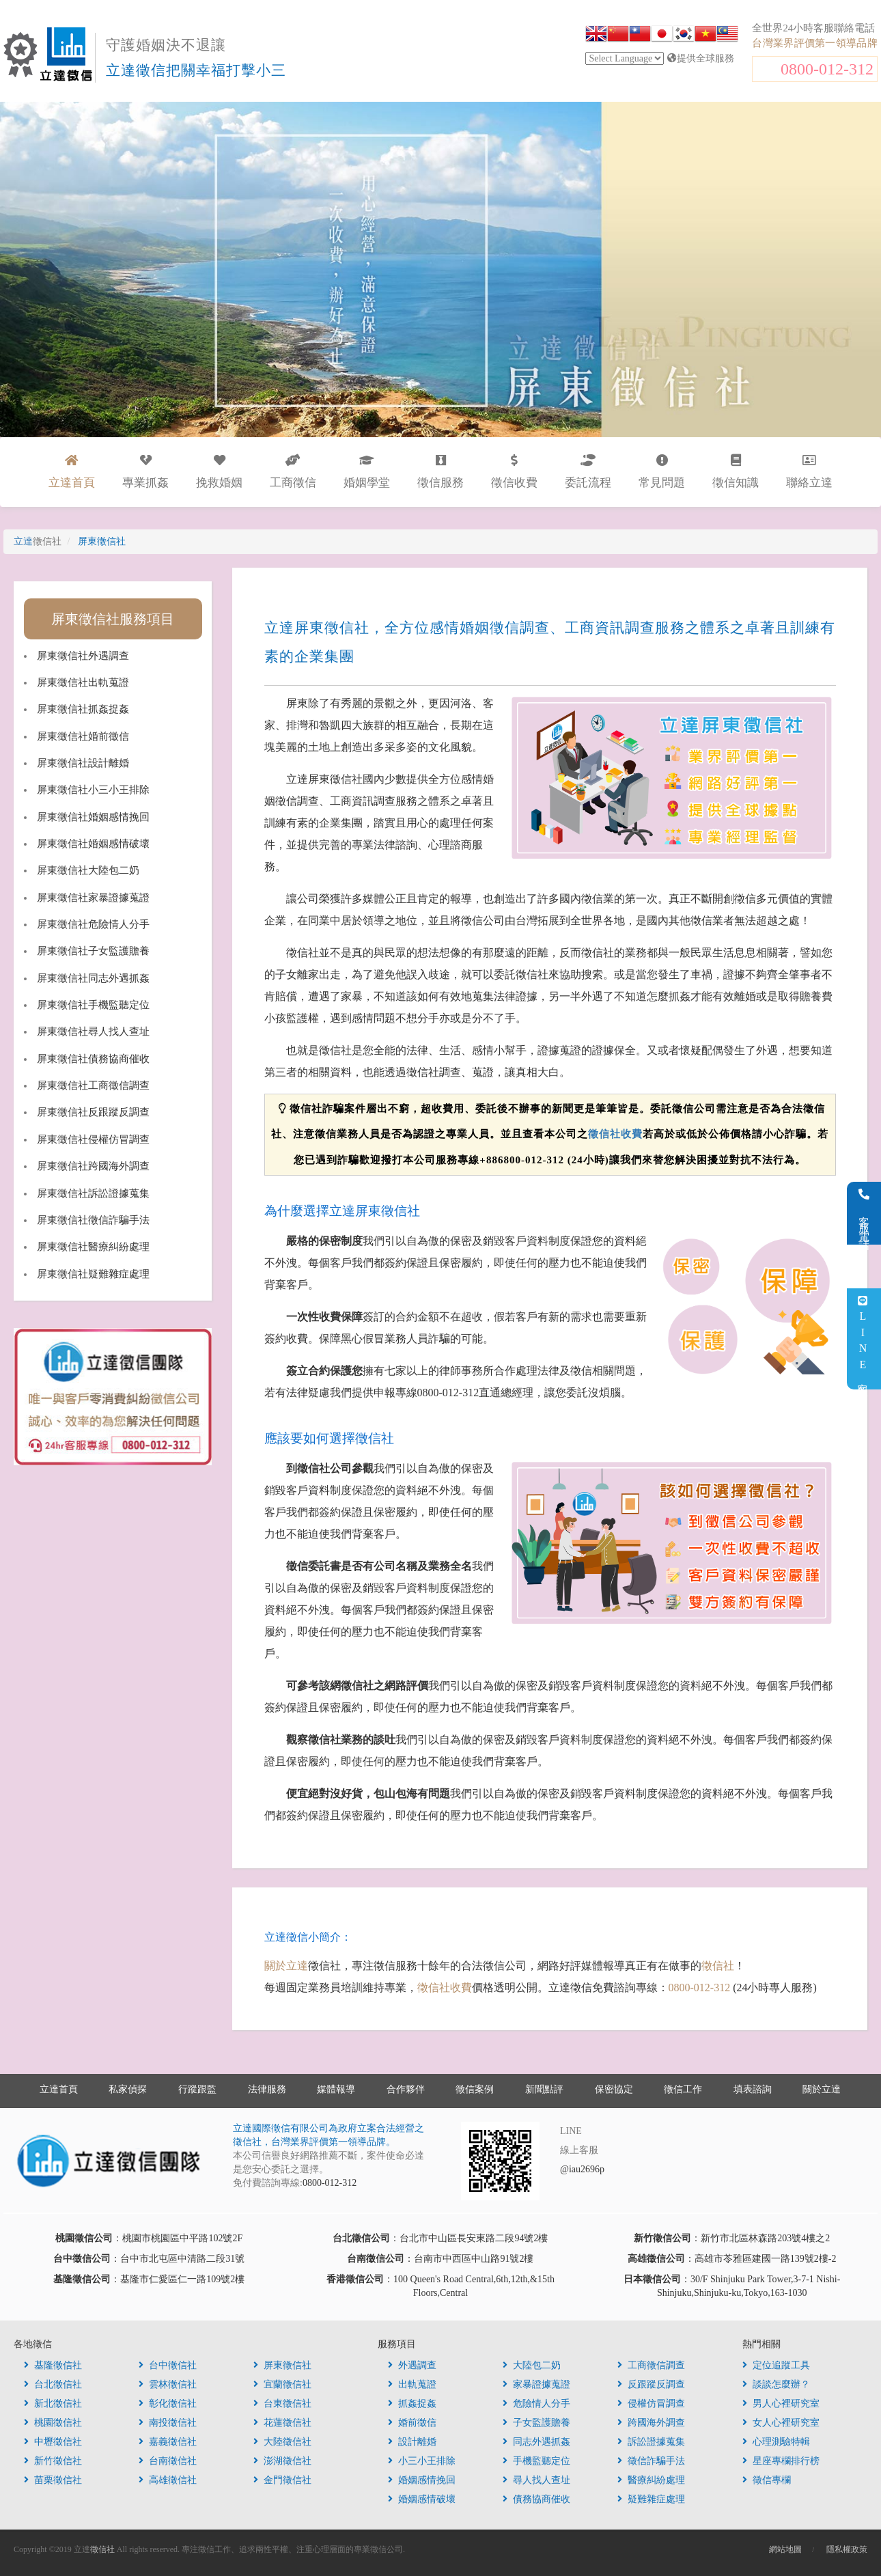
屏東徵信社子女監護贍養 (93, 950)
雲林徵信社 (168, 2384)
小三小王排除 (422, 2461)
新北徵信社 (53, 2403)
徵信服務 (440, 471)
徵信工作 (683, 2089)
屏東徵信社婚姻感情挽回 (93, 817)
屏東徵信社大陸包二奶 (88, 870)
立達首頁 (59, 2089)
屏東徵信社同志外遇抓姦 (93, 978)
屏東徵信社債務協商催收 (93, 1058)
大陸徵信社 (282, 2442)
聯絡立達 (809, 471)
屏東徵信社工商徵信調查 (93, 1085)
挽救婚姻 (219, 471)
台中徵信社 (168, 2365)
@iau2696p (582, 2169)
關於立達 (286, 1965)
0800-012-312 (827, 69)
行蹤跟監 (197, 2089)
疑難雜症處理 (651, 2499)
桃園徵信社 (53, 2423)
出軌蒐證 (412, 2384)
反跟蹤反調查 (651, 2384)
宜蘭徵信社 (282, 2384)
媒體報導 (336, 2089)
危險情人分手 (536, 2403)
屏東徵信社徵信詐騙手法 (93, 1220)
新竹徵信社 (53, 2461)
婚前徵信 (412, 2423)
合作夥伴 (406, 2089)
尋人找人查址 (536, 2480)
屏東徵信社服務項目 (112, 618)
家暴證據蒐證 (536, 2384)
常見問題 (662, 471)
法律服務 (267, 2089)
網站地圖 (785, 2549)
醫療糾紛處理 (651, 2480)
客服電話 (864, 1213)
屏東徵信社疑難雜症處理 (93, 1274)
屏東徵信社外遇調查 (83, 655)
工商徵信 (293, 471)
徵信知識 (735, 471)
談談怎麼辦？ (776, 2384)
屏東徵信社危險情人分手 (93, 924)
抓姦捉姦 (412, 2403)
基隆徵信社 (53, 2365)
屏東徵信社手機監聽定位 (93, 1004)
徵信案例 (475, 2089)
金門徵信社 (282, 2480)
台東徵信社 (282, 2403)
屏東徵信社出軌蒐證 (83, 682)
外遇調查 (412, 2365)
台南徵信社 (168, 2461)
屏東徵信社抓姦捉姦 (83, 709)
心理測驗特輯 (776, 2442)
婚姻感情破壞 (422, 2499)
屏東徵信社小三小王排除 (93, 789)
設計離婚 (412, 2442)
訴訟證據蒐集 (651, 2442)
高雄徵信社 (168, 2480)
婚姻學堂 (367, 471)
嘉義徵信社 (168, 2442)
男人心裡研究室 (781, 2403)
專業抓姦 (145, 471)
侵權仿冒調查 (651, 2403)
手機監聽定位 (536, 2461)
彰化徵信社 (168, 2403)
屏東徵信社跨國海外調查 (93, 1166)
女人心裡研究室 (781, 2423)
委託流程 (588, 471)
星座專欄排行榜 (781, 2461)
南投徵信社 (168, 2423)
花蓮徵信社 (282, 2423)
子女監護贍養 (536, 2423)
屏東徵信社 (282, 2365)
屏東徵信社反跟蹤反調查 (93, 1112)
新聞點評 (544, 2089)
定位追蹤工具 (776, 2365)
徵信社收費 (615, 1133)
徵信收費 (514, 471)
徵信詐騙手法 (651, 2461)
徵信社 (717, 1965)
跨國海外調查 (651, 2423)
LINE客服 (863, 1339)
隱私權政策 (846, 2549)
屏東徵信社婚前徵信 (83, 736)
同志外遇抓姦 (536, 2442)
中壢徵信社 (53, 2442)
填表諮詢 (752, 2089)
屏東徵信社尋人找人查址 (93, 1031)
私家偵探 (128, 2089)
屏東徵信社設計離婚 (83, 763)
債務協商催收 (536, 2499)
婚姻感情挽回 (422, 2480)
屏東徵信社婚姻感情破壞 (93, 843)
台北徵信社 (53, 2384)
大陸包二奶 (532, 2365)
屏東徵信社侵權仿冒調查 (93, 1139)
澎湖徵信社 (282, 2461)
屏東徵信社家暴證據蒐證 (93, 897)
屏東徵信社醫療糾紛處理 (93, 1246)
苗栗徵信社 (53, 2480)
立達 (37, 541)
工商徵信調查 (651, 2365)
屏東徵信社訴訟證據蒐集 (93, 1193)
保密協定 (614, 2089)
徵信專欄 (766, 2480)
